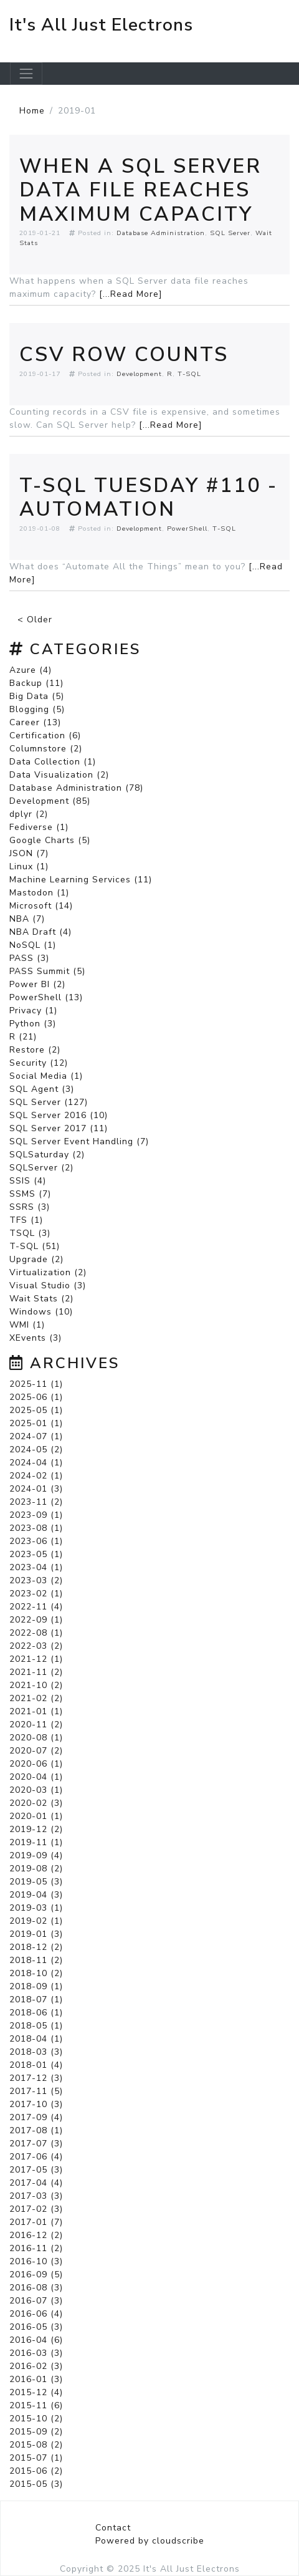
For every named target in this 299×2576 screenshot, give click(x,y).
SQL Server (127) (48, 1102)
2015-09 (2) (36, 2432)
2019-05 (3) (36, 1882)
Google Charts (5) (49, 840)
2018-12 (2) (36, 1947)
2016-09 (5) (36, 2274)
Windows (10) (41, 1312)
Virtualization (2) (48, 1272)
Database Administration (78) (76, 788)
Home (32, 111)
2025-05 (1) (36, 1410)
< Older (34, 619)
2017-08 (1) (36, 2130)
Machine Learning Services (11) (80, 879)
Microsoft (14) (41, 906)
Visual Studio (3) (47, 1285)
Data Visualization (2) (59, 775)
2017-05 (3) (36, 2170)
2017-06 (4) (36, 2157)
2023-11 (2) (36, 1502)
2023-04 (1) (36, 1567)
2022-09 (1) (36, 1620)
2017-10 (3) (36, 2104)
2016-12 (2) (36, 2235)
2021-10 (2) (36, 1685)
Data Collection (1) (52, 762)
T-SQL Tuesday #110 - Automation (148, 497)
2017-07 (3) (36, 2143)
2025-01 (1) (36, 1423)
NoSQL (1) (32, 945)
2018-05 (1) (36, 2026)
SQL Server (230, 233)
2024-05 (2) (36, 1449)
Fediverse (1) (39, 827)
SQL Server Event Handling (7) (79, 1141)
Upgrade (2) (36, 1259)
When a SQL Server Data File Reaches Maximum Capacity (140, 190)
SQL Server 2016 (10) (58, 1115)
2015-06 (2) (36, 2471)
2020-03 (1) (36, 1790)
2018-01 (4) (36, 2065)
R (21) (23, 1037)
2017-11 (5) (36, 2091)
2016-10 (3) (36, 2261)
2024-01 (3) (36, 1489)
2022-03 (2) (36, 1646)
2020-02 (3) (36, 1803)
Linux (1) (29, 866)
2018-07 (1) (36, 1999)
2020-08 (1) (36, 1738)
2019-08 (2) (36, 1868)
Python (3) (32, 1024)
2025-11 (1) (36, 1384)
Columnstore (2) (45, 749)
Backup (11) (36, 683)
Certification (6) (45, 735)
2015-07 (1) (36, 2458)
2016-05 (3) (36, 2327)
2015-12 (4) (36, 2392)
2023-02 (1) (36, 1593)
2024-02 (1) (36, 1476)
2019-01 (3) (36, 1934)
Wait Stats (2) (41, 1299)
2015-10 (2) (36, 2418)
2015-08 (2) (36, 2445)
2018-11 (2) (36, 1960)
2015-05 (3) (36, 2484)
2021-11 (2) (36, 1672)
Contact (113, 2528)
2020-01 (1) (36, 1816)
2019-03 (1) (36, 1908)
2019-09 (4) (36, 1855)
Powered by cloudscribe (149, 2541)
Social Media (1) (46, 1076)
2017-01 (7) (36, 2222)
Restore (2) (34, 1050)
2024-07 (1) (36, 1436)
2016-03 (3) (36, 2353)
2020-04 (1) (36, 1777)
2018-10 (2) (36, 1973)
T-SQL (189, 374)
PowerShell (187, 528)
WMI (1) (27, 1325)
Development (139, 374)
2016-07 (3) (36, 2301)
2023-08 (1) (36, 1528)
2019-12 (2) (36, 1829)
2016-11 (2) (36, 2248)
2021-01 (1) (36, 1711)
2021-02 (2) (36, 1698)
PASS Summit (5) (47, 971)
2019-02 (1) (36, 1921)
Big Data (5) (36, 696)
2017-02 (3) (36, 2209)
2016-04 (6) (36, 2340)
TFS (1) (26, 1220)
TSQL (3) (29, 1233)
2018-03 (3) (36, 2052)
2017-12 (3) (36, 2078)
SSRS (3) (29, 1207)
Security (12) (38, 1063)
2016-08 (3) (36, 2288)
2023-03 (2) (36, 1580)
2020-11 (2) (36, 1724)
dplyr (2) (28, 814)
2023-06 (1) (36, 1541)
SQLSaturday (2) (47, 1154)
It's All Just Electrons (101, 25)
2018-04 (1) (36, 2039)
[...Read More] (131, 294)
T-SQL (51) (34, 1246)
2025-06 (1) (36, 1397)
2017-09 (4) (36, 2117)
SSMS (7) (30, 1194)
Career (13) (35, 722)
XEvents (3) (35, 1338)
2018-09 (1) (36, 1986)
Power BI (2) (37, 984)
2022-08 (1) (36, 1633)
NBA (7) (27, 919)
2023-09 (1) (36, 1515)
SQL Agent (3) (41, 1089)
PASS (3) (29, 958)
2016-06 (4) (36, 2314)
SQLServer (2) (41, 1168)
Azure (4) (30, 670)
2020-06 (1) (36, 1764)
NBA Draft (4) (40, 932)
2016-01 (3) (36, 2379)
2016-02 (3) (36, 2366)
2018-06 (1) (36, 2013)
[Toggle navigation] (26, 73)
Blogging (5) (37, 709)
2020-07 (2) (36, 1751)
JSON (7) (29, 853)
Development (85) (49, 801)
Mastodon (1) (39, 893)
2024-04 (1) (36, 1463)
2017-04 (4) (36, 2183)
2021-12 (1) (36, 1659)
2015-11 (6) (36, 2405)
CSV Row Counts (124, 354)
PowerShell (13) (46, 997)
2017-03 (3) (36, 2196)
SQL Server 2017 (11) (58, 1128)
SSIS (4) (27, 1181)
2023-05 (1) (36, 1554)
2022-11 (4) (36, 1607)
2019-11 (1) (36, 1842)
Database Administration (160, 233)
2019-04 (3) (36, 1895)
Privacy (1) (33, 1010)
